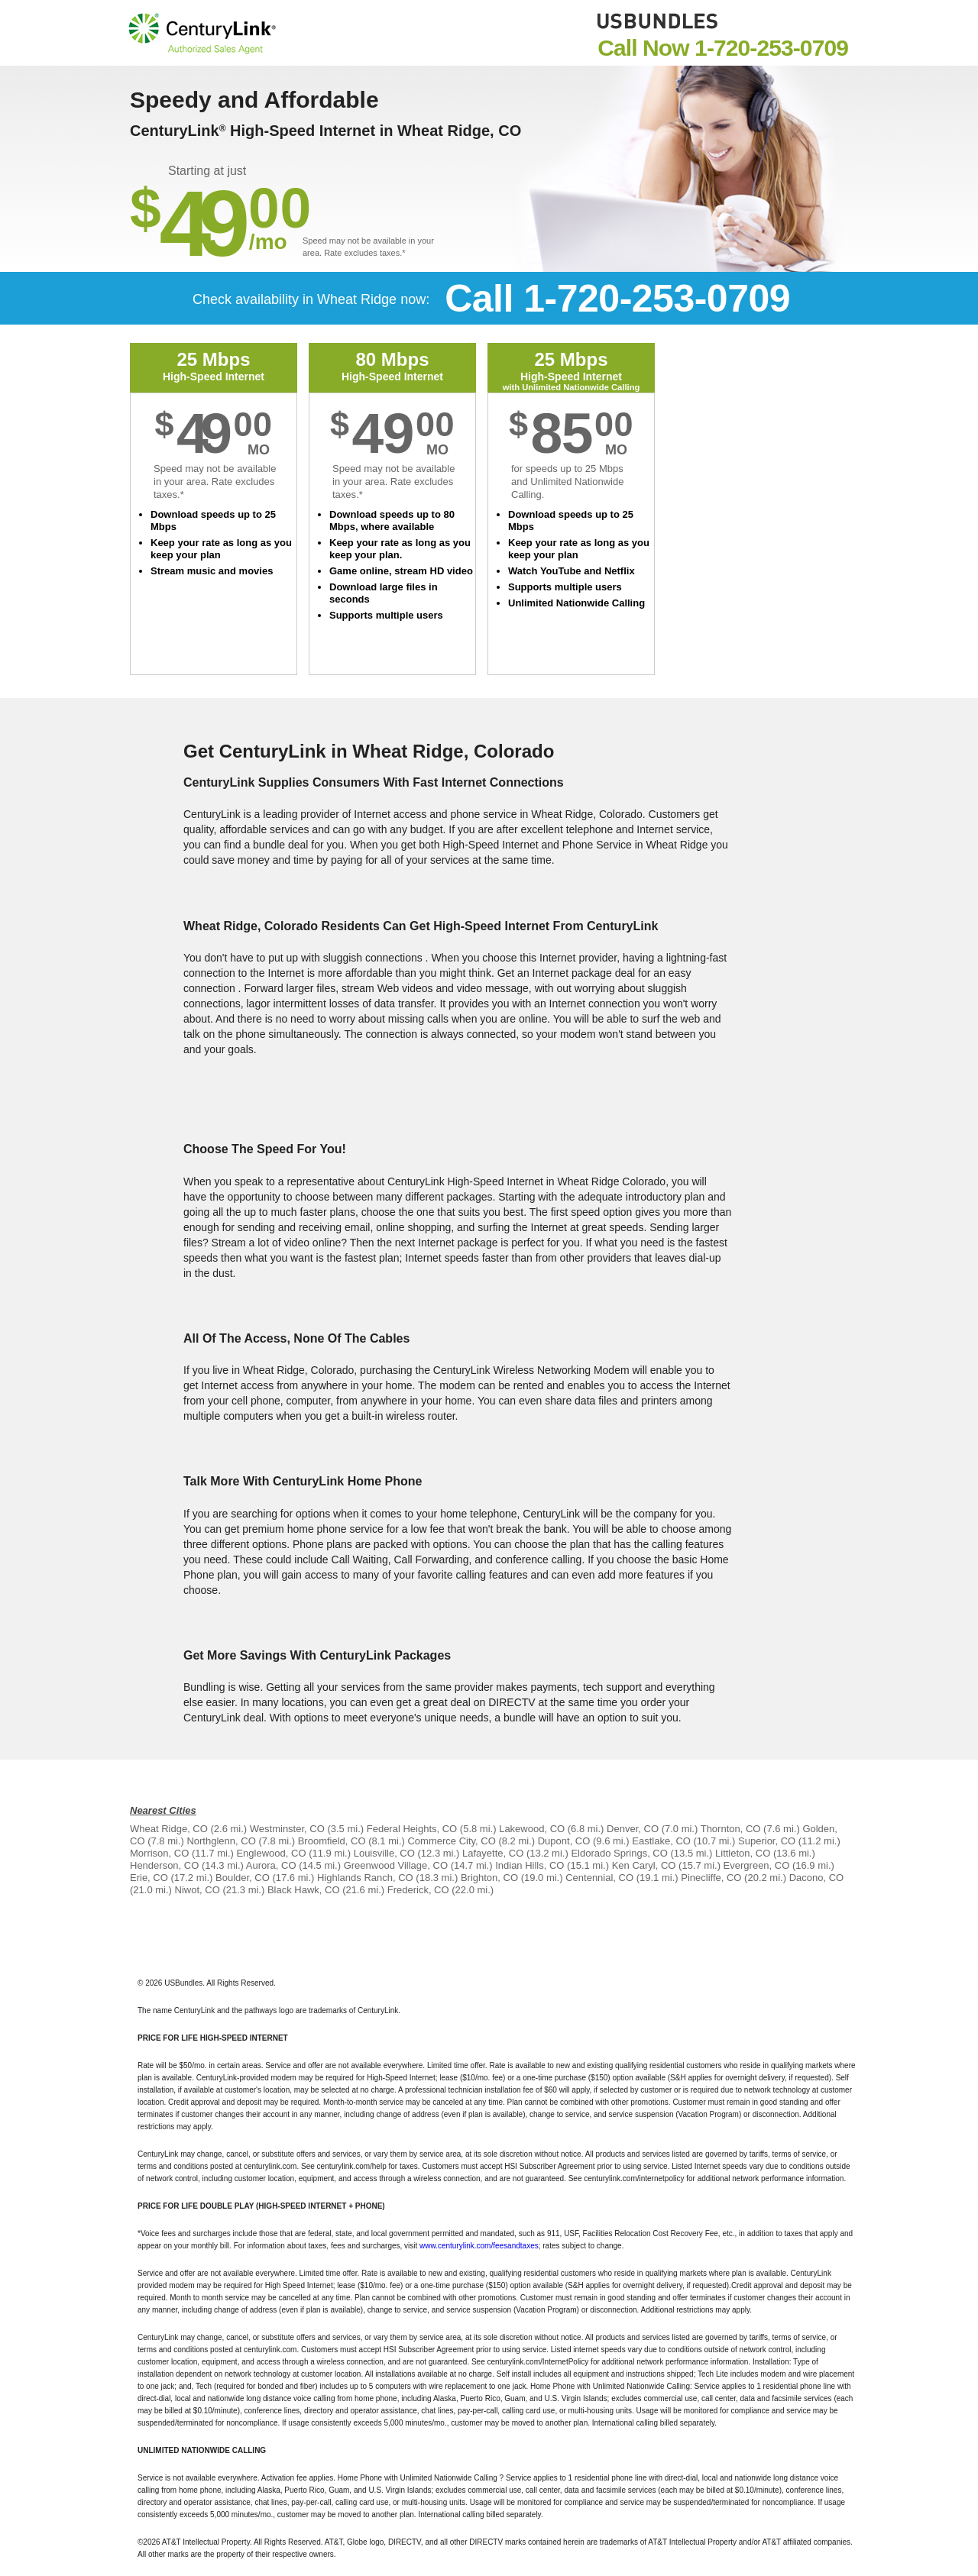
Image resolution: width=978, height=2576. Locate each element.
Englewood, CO (271, 1853)
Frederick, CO (418, 1890)
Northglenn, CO (220, 1841)
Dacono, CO (816, 1877)
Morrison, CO (159, 1853)
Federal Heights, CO (412, 1828)
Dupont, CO (564, 1841)
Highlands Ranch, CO (365, 1877)
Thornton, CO (731, 1828)
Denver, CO (633, 1828)
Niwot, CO (197, 1890)
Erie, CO (149, 1877)
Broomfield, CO (332, 1841)
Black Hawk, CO (303, 1890)
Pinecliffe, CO (711, 1877)
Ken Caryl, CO (644, 1865)
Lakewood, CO (532, 1828)
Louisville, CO (384, 1853)
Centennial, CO (599, 1877)
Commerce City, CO (451, 1841)
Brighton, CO (489, 1877)
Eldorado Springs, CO (619, 1853)
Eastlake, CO (661, 1841)
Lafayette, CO (492, 1853)
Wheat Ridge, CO (169, 1828)
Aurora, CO (271, 1865)
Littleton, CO (742, 1853)
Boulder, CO (242, 1877)
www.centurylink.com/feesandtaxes (479, 2245)
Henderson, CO (164, 1865)
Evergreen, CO (757, 1865)
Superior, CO (766, 1841)
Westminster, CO (287, 1828)
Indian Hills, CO (529, 1865)
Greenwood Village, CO (396, 1865)
